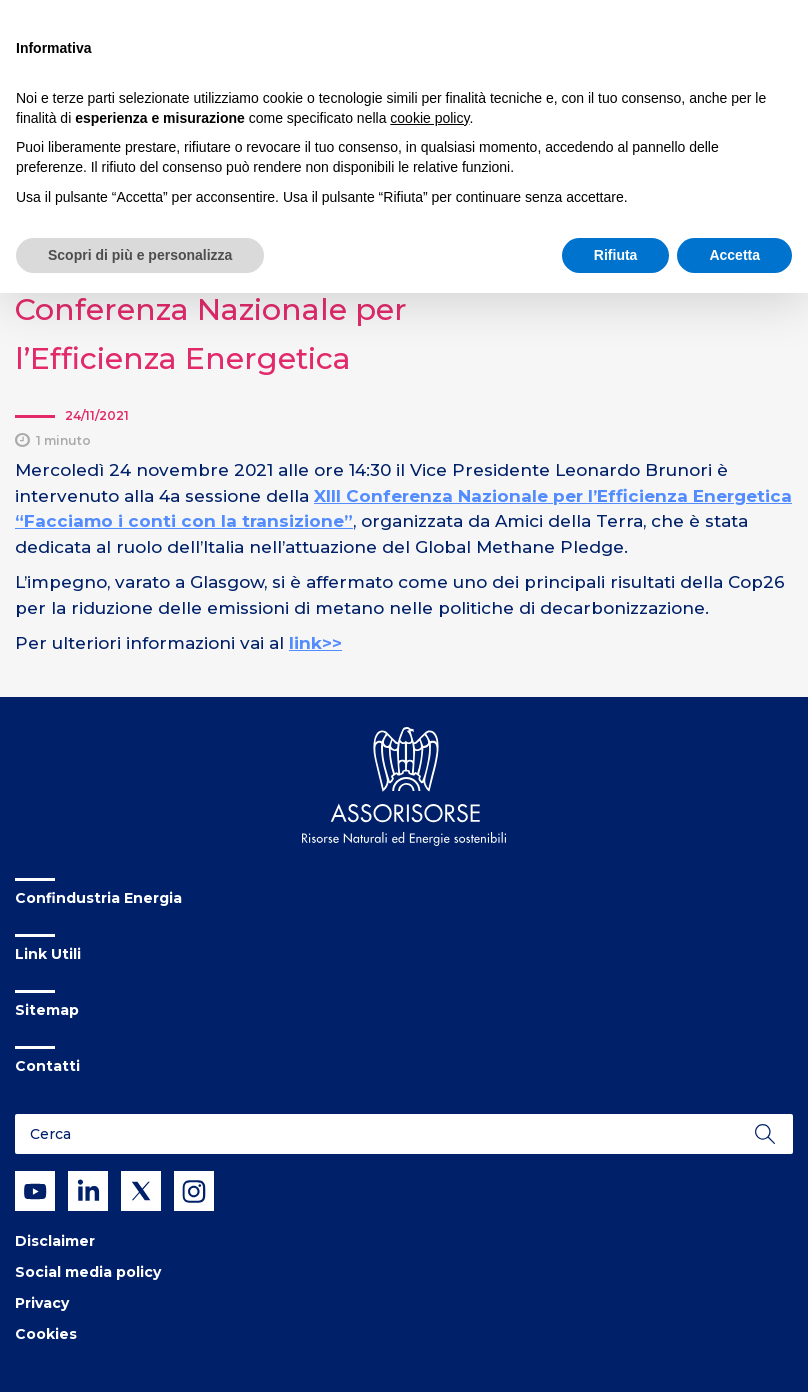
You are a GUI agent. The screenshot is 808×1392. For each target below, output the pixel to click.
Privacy (42, 1303)
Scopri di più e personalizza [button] (140, 255)
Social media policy (88, 1272)
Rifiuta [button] (616, 255)
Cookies (46, 1334)
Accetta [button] (734, 255)
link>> (315, 643)
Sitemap (47, 1010)
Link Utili (48, 954)
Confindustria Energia (98, 898)
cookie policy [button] (429, 118)
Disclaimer (55, 1241)
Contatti (47, 1066)
